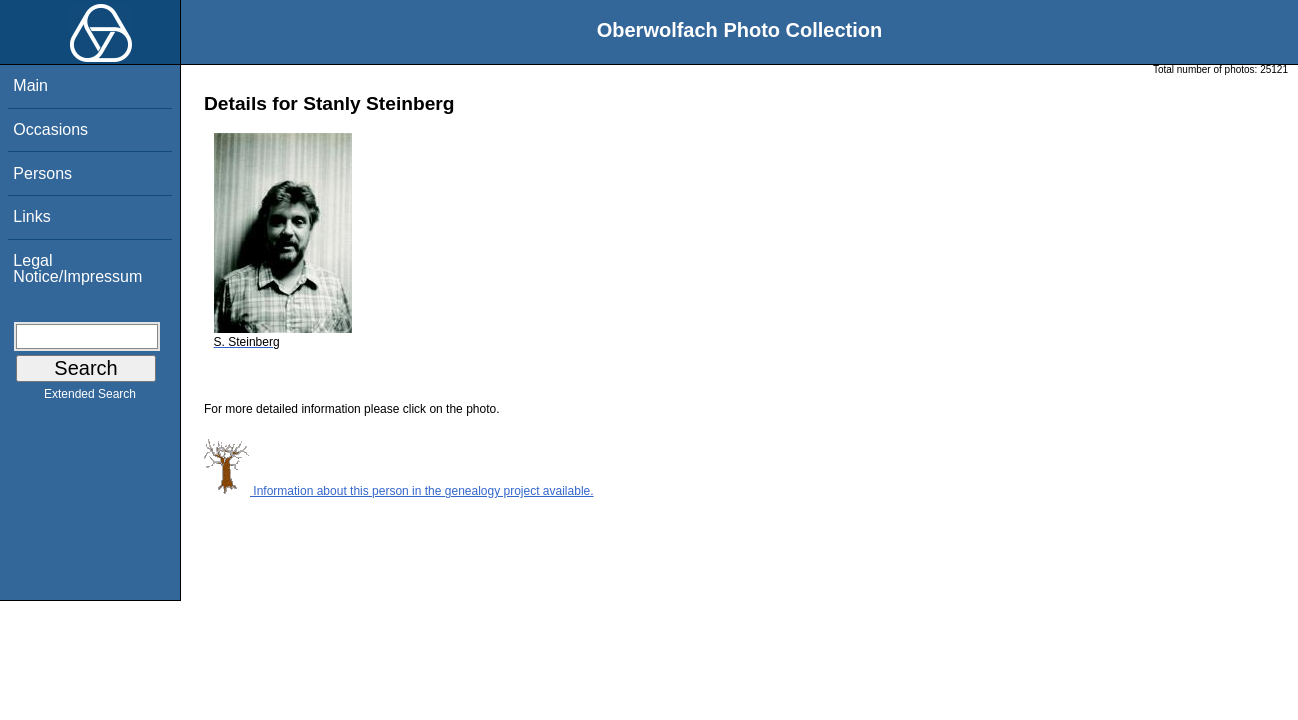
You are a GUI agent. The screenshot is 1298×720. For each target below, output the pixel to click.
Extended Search (90, 398)
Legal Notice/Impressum (77, 268)
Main (30, 85)
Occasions (50, 129)
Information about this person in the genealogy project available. (399, 491)
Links (31, 216)
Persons (42, 173)
